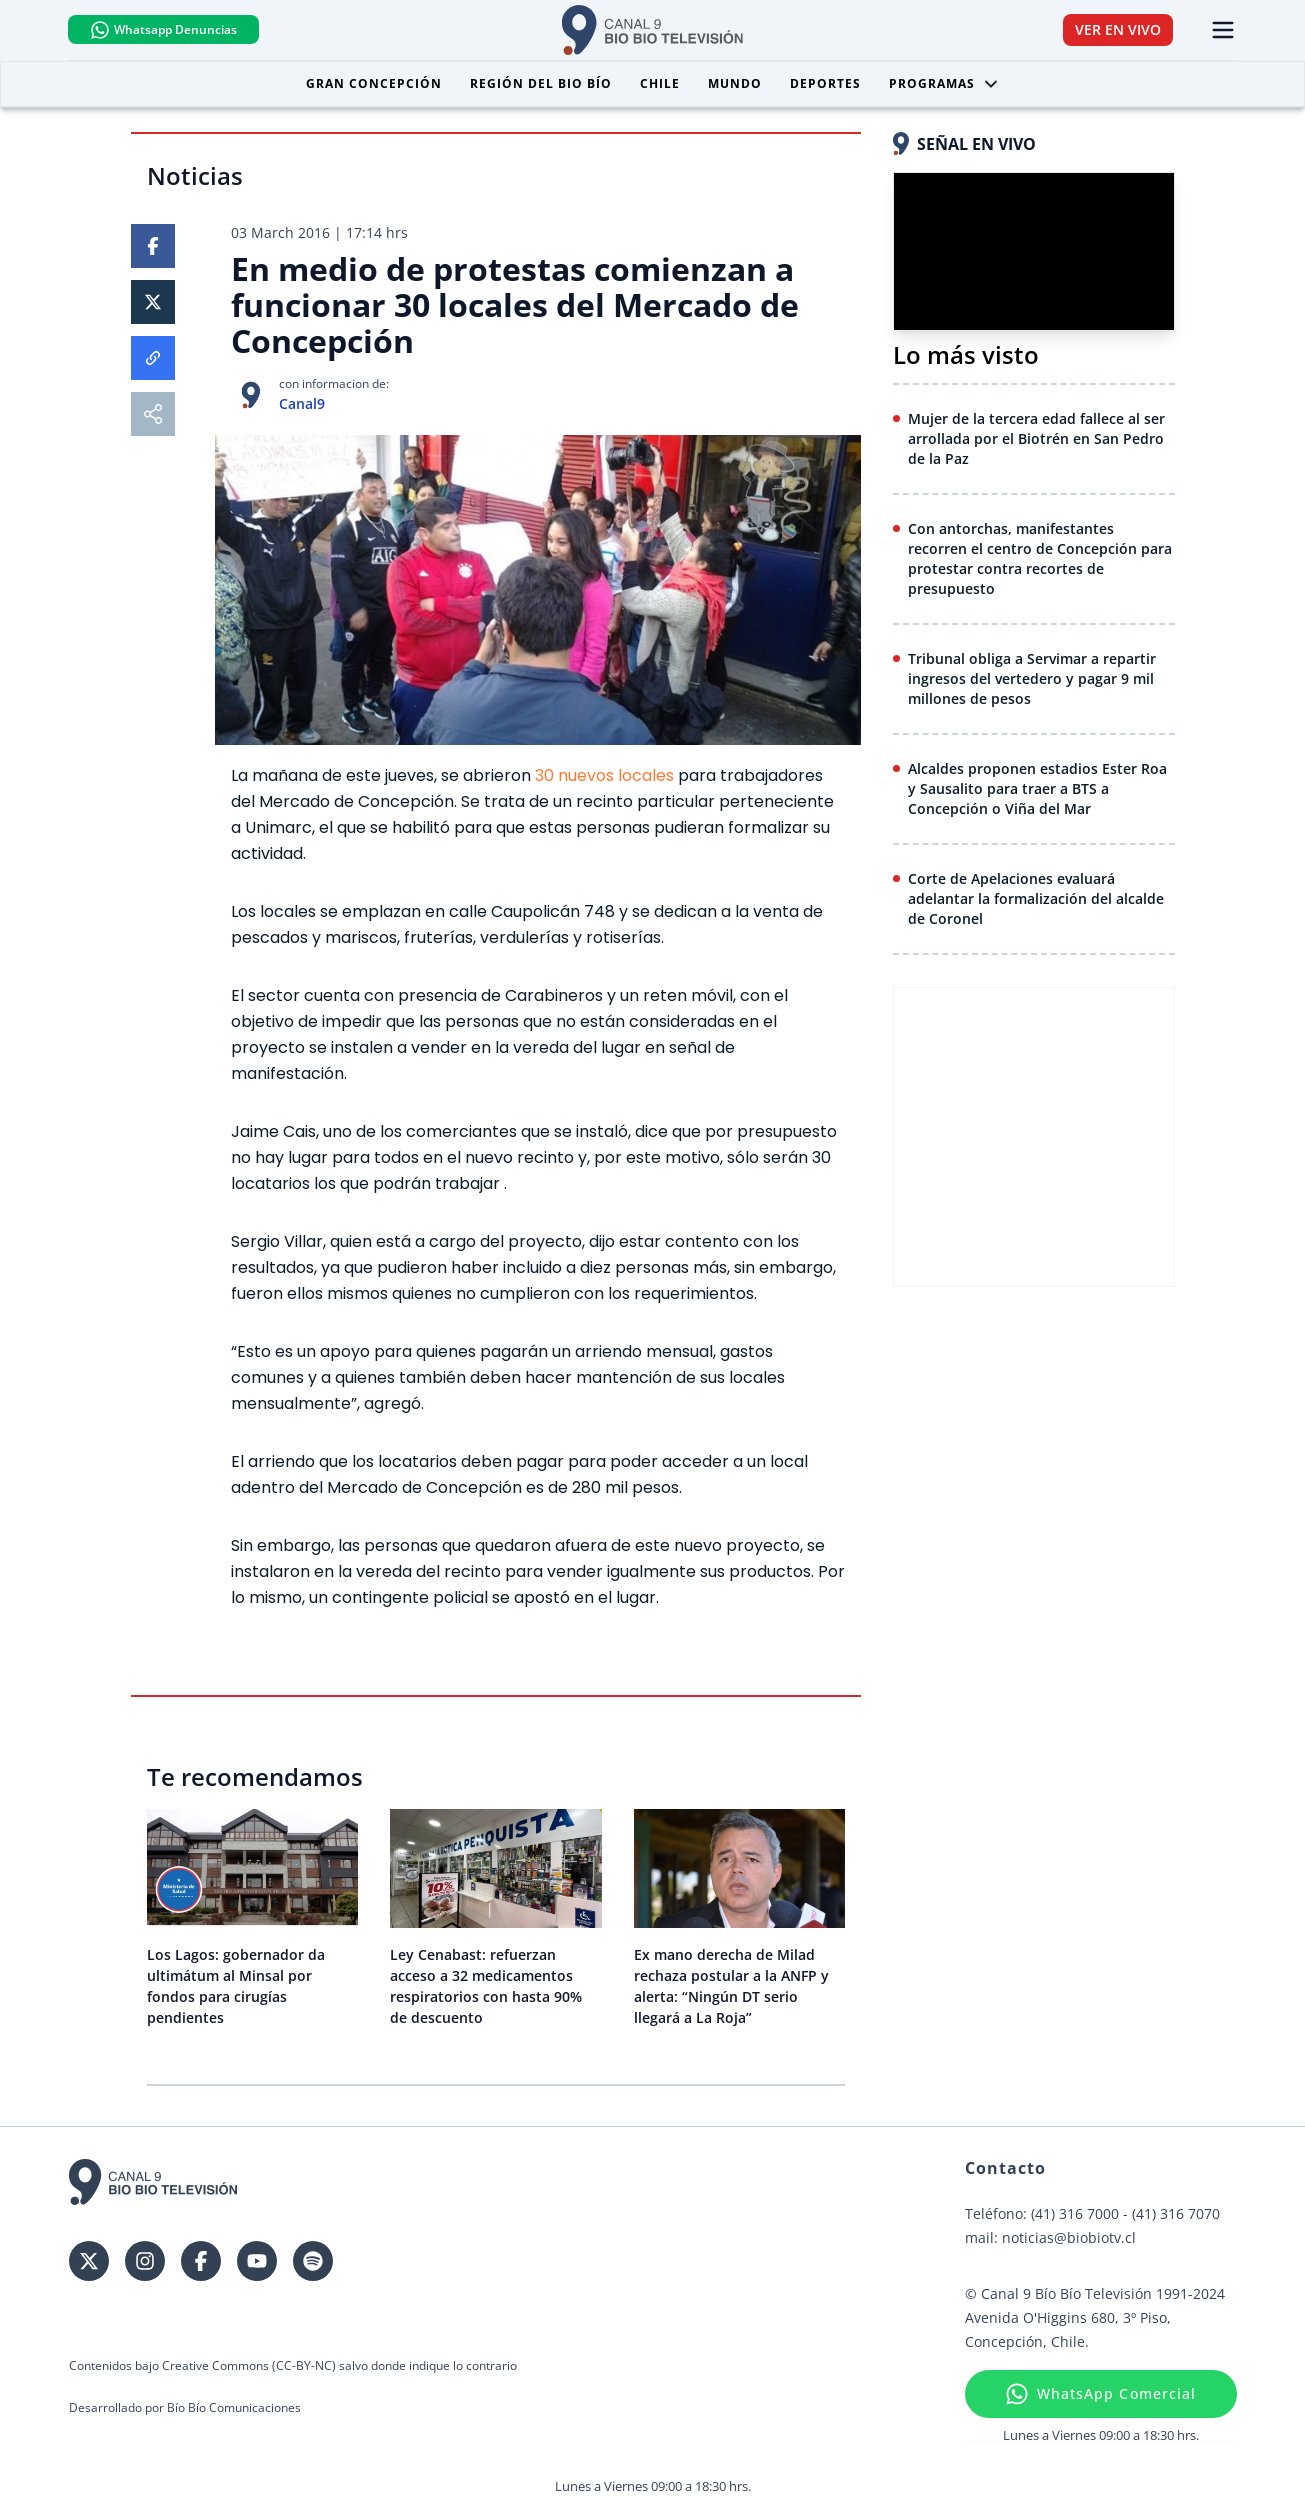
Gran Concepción (374, 83)
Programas (944, 83)
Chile (660, 83)
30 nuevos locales (604, 775)
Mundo (735, 83)
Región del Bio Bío (541, 83)
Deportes (825, 83)
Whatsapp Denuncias (166, 30)
